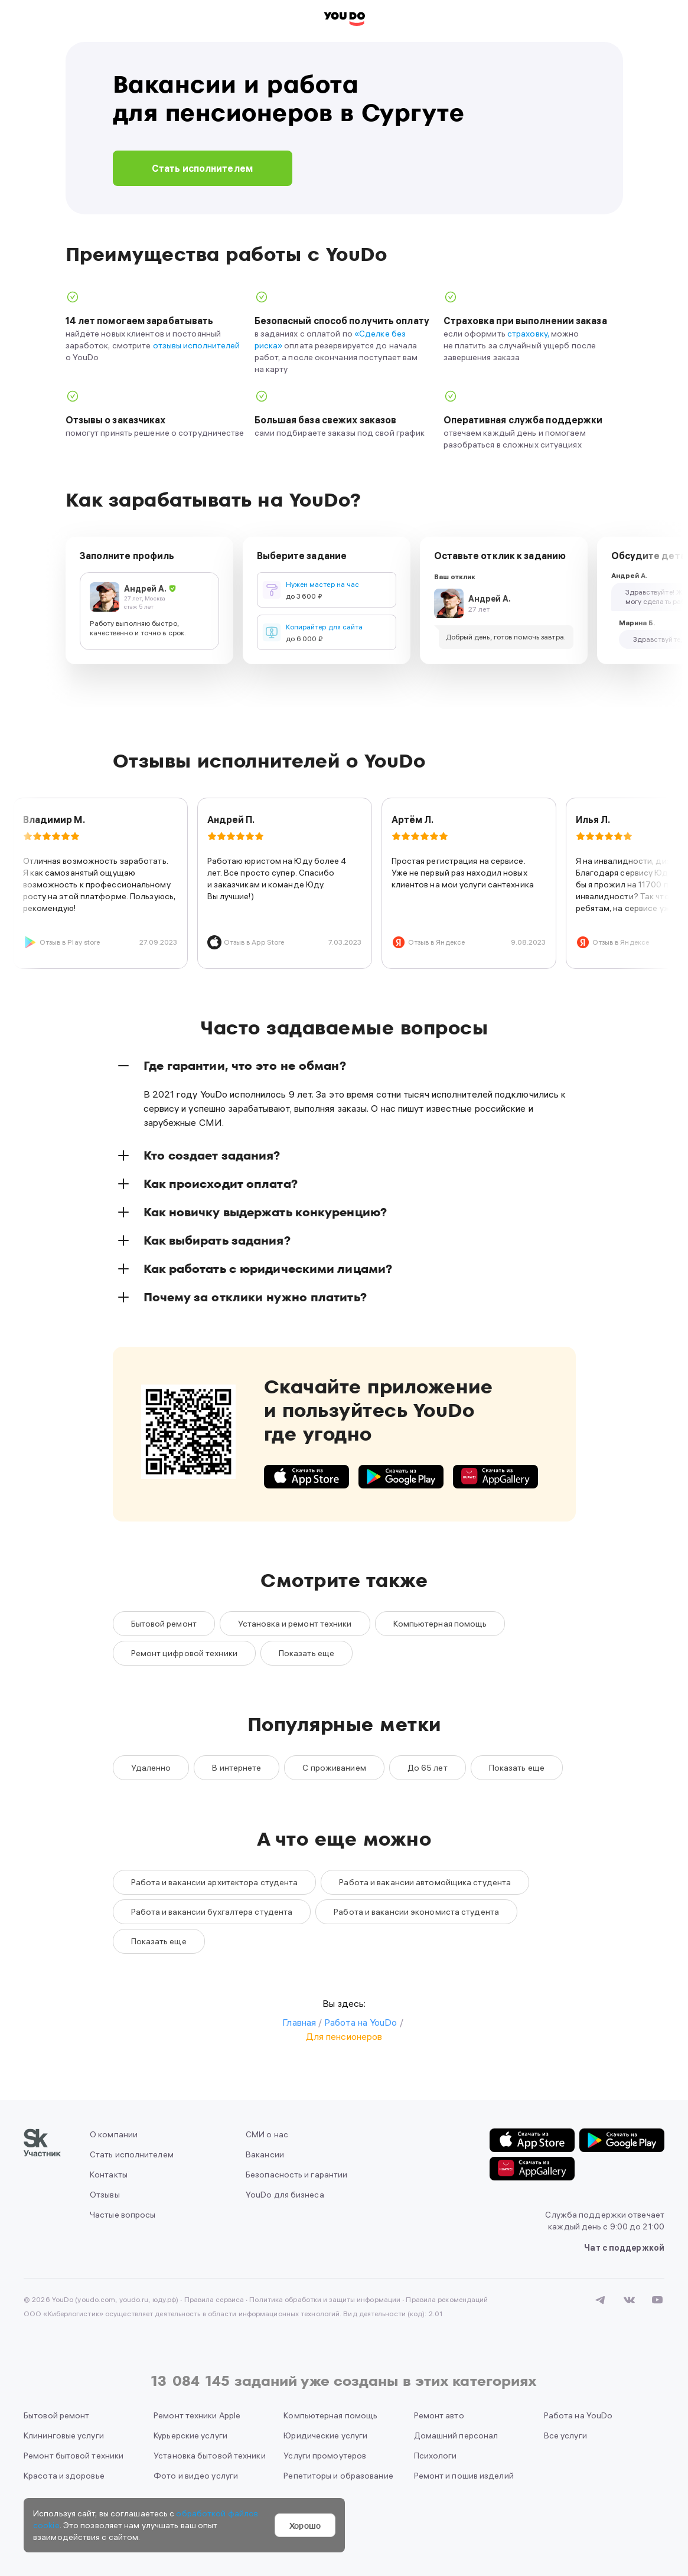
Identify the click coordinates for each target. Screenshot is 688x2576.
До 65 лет (427, 1767)
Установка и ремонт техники (295, 1623)
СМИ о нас (267, 2134)
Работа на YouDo (578, 2415)
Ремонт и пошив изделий (464, 2475)
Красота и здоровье (64, 2475)
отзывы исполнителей (196, 345)
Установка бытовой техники (210, 2455)
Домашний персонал (456, 2435)
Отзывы (105, 2194)
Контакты (109, 2174)
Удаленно (151, 1767)
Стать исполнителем (202, 168)
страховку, (528, 333)
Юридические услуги (325, 2435)
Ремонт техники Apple (197, 2415)
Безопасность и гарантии (296, 2174)
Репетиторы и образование (338, 2475)
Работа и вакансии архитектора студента (214, 1882)
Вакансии (265, 2154)
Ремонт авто (439, 2415)
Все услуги (565, 2435)
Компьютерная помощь (440, 1623)
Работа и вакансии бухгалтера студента (212, 1911)
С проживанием (334, 1767)
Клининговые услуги (64, 2435)
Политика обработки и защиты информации (324, 2299)
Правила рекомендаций (447, 2299)
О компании (114, 2134)
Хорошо (305, 2525)
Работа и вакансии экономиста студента (416, 1911)
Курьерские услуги (190, 2435)
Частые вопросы (122, 2214)
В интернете (236, 1767)
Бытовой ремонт (164, 1623)
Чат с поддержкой (624, 2247)
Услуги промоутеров (324, 2455)
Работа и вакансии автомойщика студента (425, 1882)
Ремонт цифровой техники (184, 1653)
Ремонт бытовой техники (73, 2455)
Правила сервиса (214, 2299)
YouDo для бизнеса (285, 2194)
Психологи (435, 2455)
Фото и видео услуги (196, 2475)
